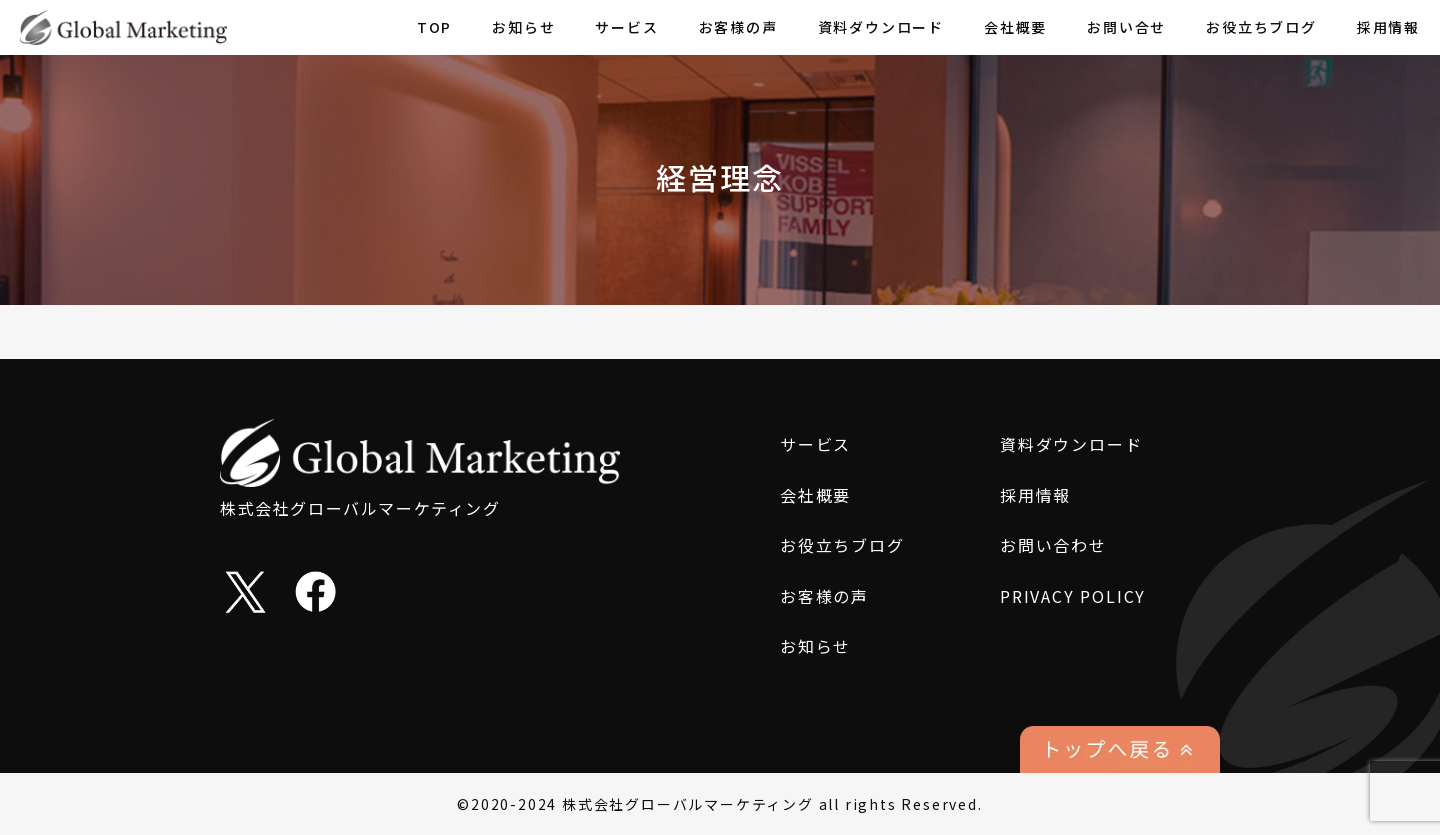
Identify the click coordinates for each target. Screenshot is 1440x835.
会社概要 (1015, 27)
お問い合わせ (1053, 545)
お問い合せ (1126, 27)
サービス (626, 27)
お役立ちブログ (1261, 27)
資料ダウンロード (881, 27)
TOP (434, 27)
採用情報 (1388, 27)
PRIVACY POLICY (1073, 596)
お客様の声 (738, 27)
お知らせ (523, 27)
